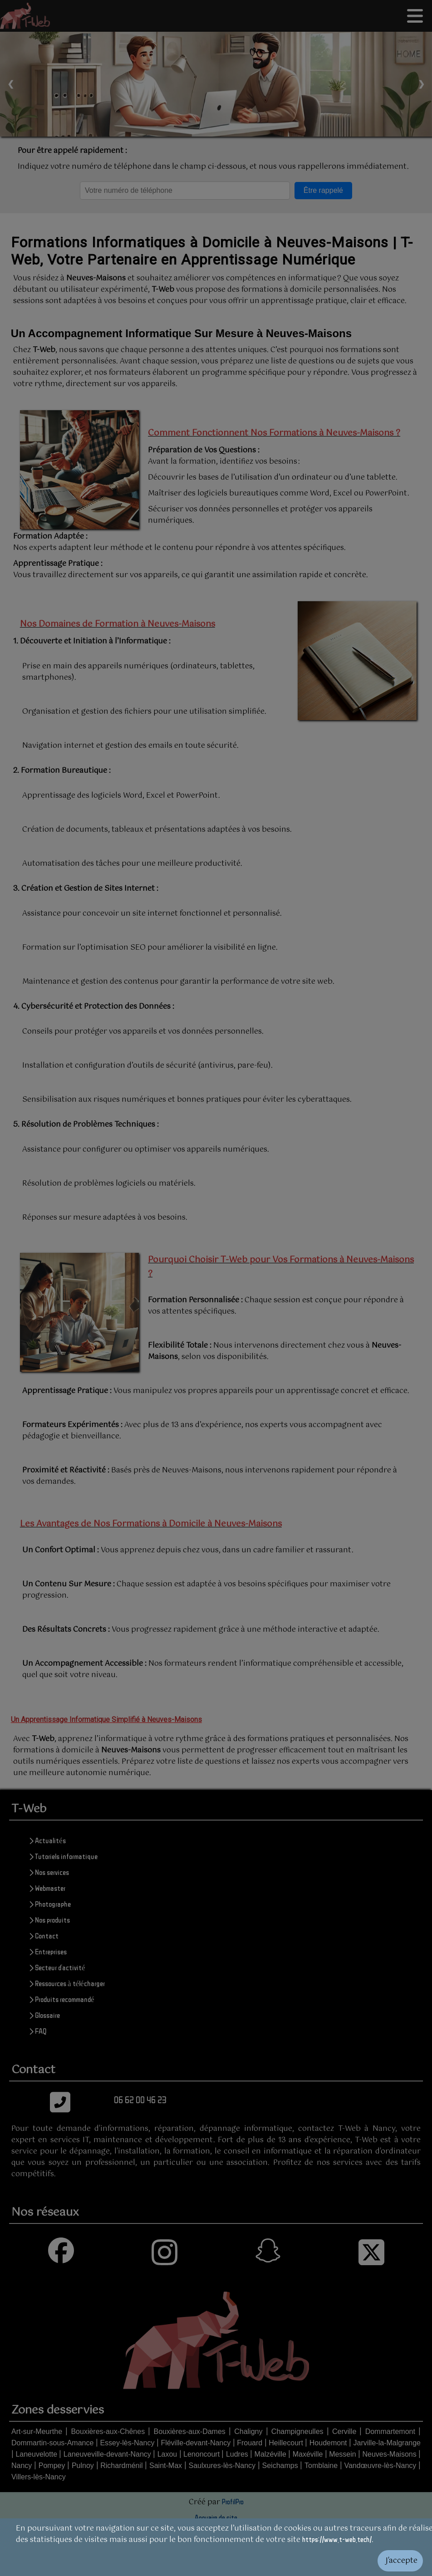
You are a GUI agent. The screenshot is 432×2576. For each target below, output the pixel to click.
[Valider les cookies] (216, 2560)
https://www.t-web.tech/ (337, 2539)
